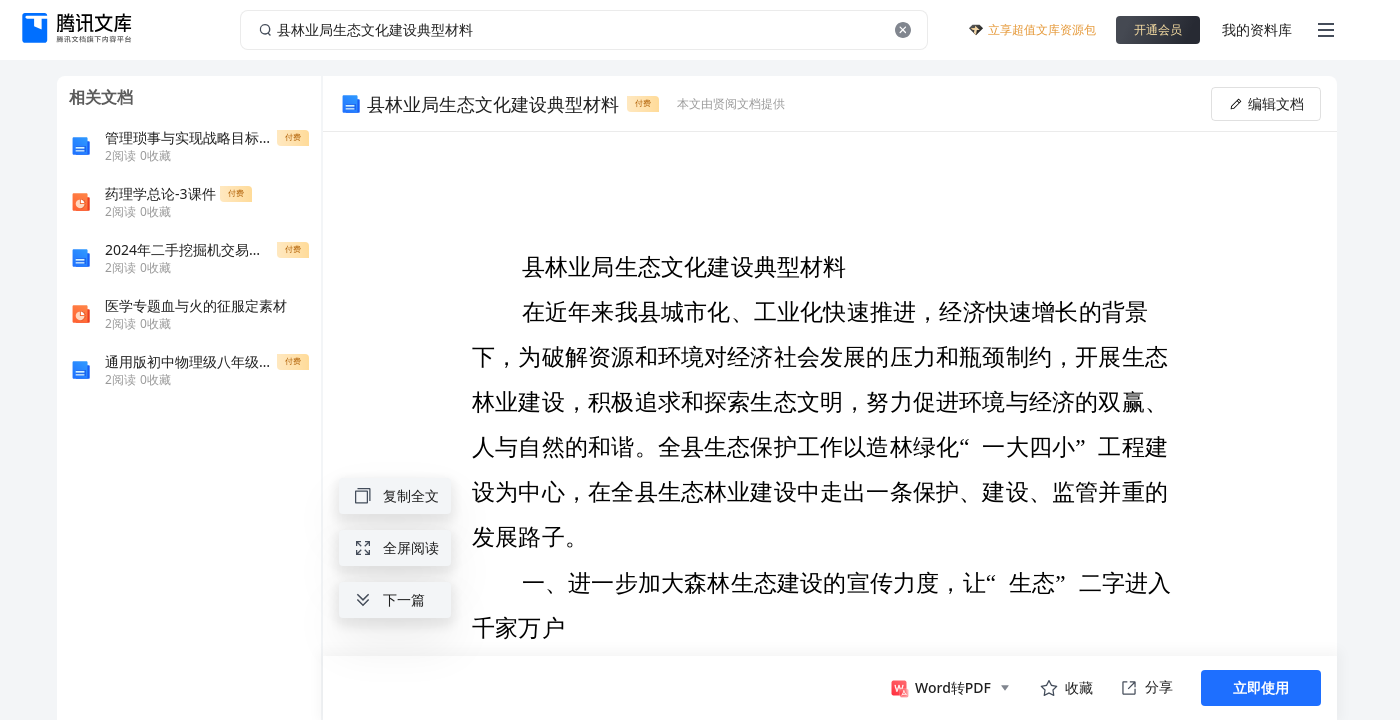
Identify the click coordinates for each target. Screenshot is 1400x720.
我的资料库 (1257, 29)
